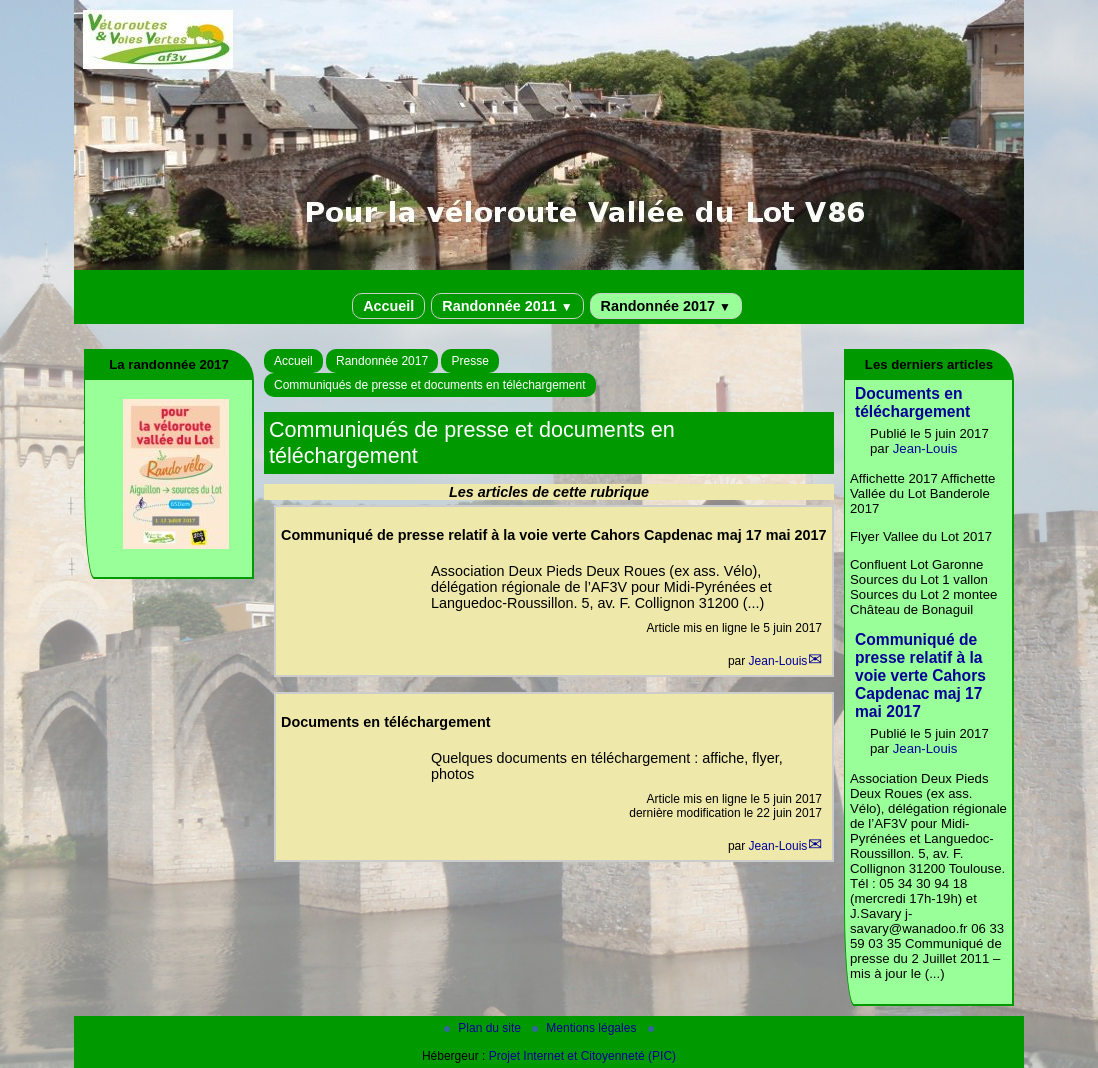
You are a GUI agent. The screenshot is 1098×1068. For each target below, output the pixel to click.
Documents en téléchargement (912, 402)
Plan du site (484, 1028)
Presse (469, 361)
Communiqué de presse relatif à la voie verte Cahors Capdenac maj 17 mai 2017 (920, 675)
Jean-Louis (778, 661)
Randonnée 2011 (507, 306)
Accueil (388, 306)
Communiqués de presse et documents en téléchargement (430, 385)
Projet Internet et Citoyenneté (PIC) (582, 1056)
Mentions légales (585, 1028)
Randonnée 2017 (666, 306)
